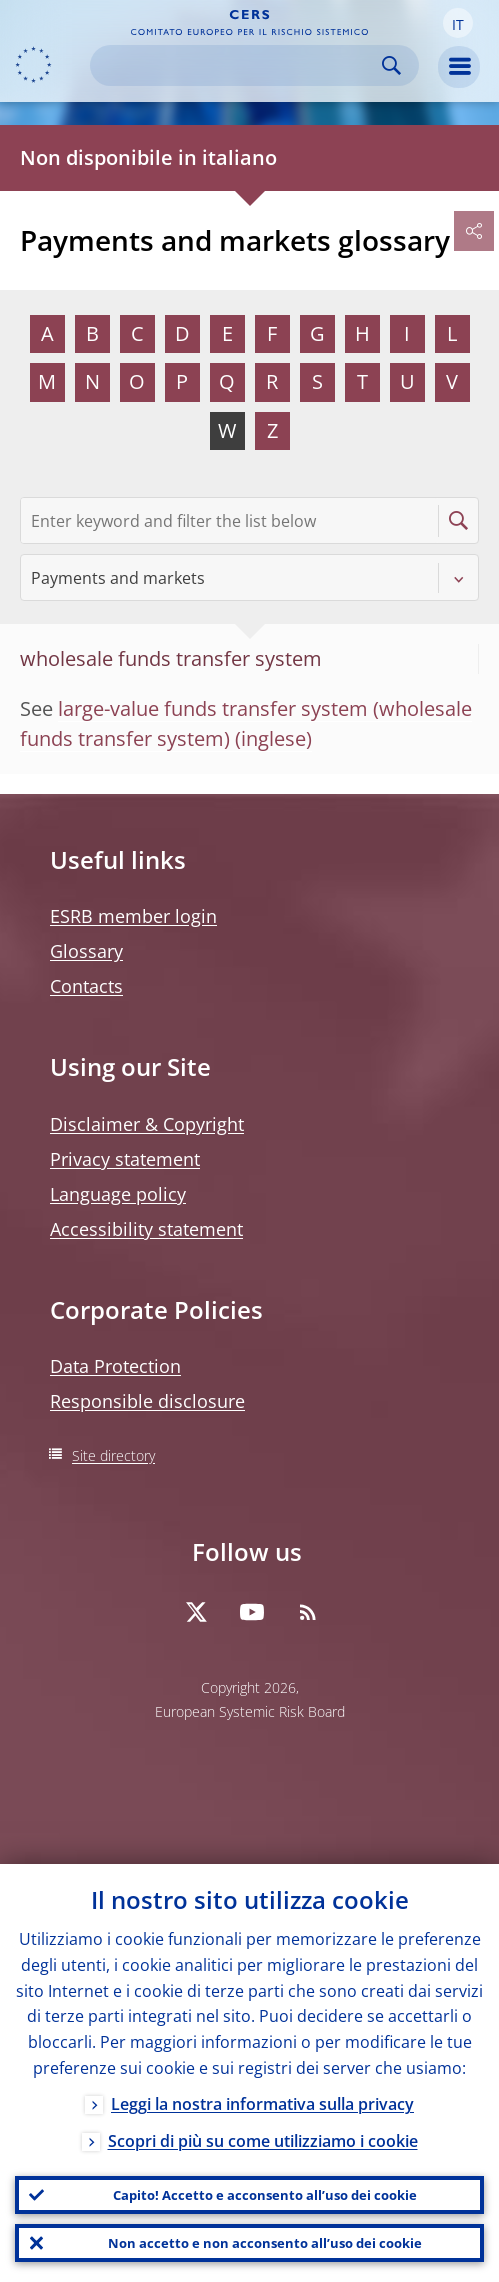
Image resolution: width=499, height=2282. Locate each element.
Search (391, 65)
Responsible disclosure (147, 1401)
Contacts (86, 986)
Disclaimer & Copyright (147, 1124)
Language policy (118, 1194)
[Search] (238, 65)
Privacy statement (125, 1159)
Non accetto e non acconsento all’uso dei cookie (265, 2243)
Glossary (86, 951)
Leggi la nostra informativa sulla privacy (262, 2104)
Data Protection (115, 1366)
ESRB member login (133, 916)
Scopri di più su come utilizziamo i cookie (263, 2141)
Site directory (113, 1455)
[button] (458, 23)
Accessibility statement (146, 1229)
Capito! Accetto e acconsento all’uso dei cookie (265, 2195)
